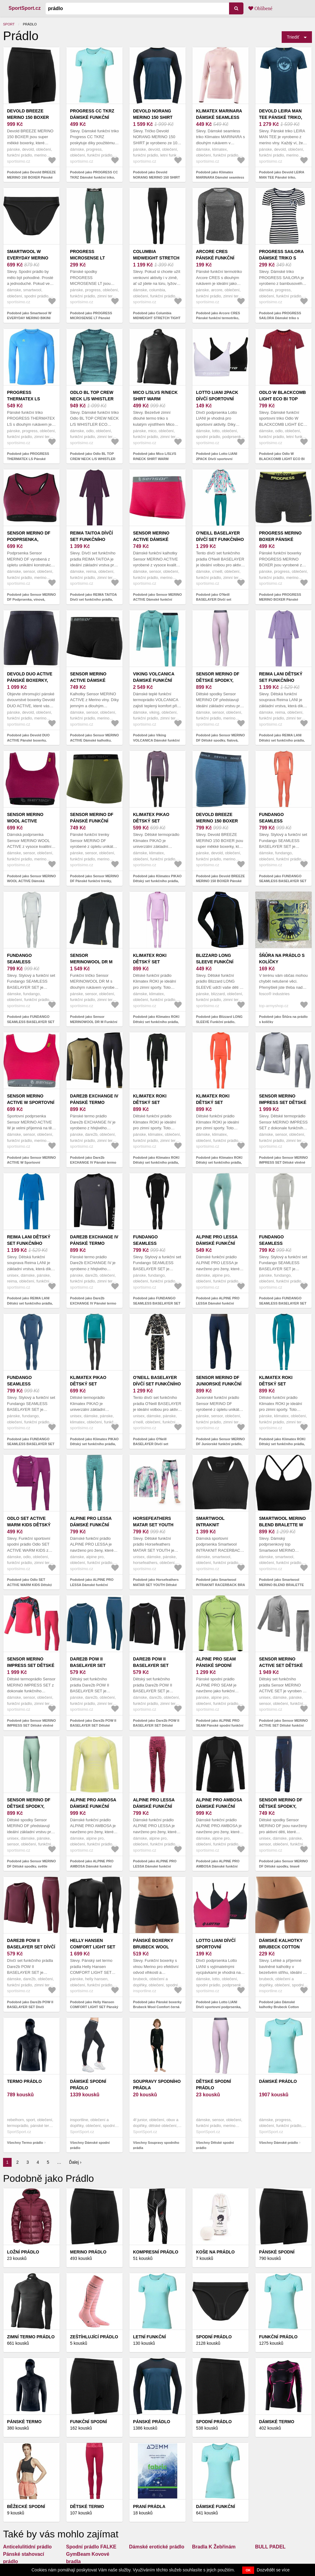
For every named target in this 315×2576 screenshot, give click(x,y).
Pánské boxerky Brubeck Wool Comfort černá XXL (157, 1947)
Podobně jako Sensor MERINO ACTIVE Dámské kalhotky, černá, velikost (94, 740)
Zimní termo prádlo (31, 2336)
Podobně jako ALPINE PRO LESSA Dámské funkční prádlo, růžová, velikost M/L (155, 1866)
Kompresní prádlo (155, 2251)
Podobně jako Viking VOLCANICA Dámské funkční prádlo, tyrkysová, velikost (156, 740)
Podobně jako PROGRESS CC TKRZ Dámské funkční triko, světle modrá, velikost (94, 177)
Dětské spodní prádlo (213, 2084)
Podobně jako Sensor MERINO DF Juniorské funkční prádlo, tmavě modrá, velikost (220, 1444)
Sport (9, 24)
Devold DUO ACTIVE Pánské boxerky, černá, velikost (29, 680)
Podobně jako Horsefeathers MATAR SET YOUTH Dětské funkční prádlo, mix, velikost (156, 1585)
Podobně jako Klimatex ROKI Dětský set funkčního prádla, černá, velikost (156, 1162)
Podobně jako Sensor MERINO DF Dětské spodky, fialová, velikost (220, 740)
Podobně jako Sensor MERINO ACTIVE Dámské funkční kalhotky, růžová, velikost (157, 599)
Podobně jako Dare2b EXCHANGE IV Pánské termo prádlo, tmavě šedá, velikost (93, 1303)
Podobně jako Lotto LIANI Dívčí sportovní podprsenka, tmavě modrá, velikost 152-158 (220, 2007)
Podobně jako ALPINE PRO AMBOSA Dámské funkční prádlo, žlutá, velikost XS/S (91, 1866)
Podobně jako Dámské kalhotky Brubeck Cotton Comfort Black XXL (279, 2007)
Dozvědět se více (273, 2569)
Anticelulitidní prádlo (27, 2546)
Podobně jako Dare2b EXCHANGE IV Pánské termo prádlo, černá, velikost (93, 1162)
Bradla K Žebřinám (213, 2546)
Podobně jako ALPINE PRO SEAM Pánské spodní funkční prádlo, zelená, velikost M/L (219, 1725)
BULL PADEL (270, 2546)
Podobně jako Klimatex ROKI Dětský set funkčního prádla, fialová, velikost (156, 1022)
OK (248, 2570)
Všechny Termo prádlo (25, 2142)
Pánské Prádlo (151, 2421)
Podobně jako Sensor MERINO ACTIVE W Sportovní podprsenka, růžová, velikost (31, 1162)
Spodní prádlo (214, 2336)
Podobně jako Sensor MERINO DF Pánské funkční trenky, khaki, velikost (94, 881)
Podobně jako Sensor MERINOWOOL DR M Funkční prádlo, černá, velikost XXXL (93, 1022)
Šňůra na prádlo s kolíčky (282, 958)
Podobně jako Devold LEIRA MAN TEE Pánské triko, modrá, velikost (281, 177)
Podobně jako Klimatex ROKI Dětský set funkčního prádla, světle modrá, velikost (282, 1444)
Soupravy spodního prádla (157, 2084)
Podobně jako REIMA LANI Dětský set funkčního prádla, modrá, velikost (30, 1303)
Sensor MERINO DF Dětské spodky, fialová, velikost (217, 680)
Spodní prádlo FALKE (91, 2546)
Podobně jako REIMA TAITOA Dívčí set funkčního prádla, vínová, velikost (93, 599)
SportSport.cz (25, 8)
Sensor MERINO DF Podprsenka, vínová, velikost (28, 539)
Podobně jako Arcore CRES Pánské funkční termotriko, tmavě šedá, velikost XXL (218, 318)
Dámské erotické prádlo (156, 2546)
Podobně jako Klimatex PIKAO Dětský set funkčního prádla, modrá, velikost (94, 1444)
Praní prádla (149, 2506)
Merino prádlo (88, 2251)
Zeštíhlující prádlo (94, 2336)
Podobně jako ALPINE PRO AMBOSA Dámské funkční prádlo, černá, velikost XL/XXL (220, 1866)
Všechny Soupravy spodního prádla (156, 2145)
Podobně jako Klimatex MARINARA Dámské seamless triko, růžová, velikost (220, 177)
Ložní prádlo (23, 2251)
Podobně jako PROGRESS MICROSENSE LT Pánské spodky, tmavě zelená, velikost (94, 318)
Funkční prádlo (278, 2336)
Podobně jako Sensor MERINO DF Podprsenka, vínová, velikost (31, 599)
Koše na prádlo (215, 2251)
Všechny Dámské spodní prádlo (90, 2145)
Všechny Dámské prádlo (278, 2142)
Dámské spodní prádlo (88, 2084)
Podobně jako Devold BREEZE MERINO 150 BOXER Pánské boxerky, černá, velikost (31, 177)
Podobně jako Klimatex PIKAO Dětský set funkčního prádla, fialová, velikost (157, 881)
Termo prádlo (24, 2081)
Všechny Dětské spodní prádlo (215, 2145)
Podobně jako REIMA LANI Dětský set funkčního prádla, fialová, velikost (282, 740)
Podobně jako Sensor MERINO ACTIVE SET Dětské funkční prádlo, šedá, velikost (283, 1725)
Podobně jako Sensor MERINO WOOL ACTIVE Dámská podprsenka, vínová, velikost (31, 881)
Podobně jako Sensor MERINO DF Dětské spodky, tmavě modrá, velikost (283, 1866)
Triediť (293, 37)
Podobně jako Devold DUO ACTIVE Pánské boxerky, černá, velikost (28, 740)
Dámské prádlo (278, 2081)
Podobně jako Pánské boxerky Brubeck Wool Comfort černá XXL (157, 2007)
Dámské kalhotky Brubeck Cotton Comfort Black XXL (282, 1947)
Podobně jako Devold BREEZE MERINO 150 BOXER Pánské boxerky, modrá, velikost (220, 881)
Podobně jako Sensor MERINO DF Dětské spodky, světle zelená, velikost (31, 1866)
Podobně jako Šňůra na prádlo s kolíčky (283, 1019)
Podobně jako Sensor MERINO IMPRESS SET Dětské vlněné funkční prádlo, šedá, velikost (283, 1162)
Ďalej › (75, 2162)
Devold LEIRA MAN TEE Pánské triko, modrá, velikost (280, 117)
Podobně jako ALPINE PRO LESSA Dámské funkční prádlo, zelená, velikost (217, 1303)
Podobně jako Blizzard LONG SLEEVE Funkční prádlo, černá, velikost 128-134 (219, 1022)
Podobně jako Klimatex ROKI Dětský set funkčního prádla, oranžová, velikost (219, 1162)
